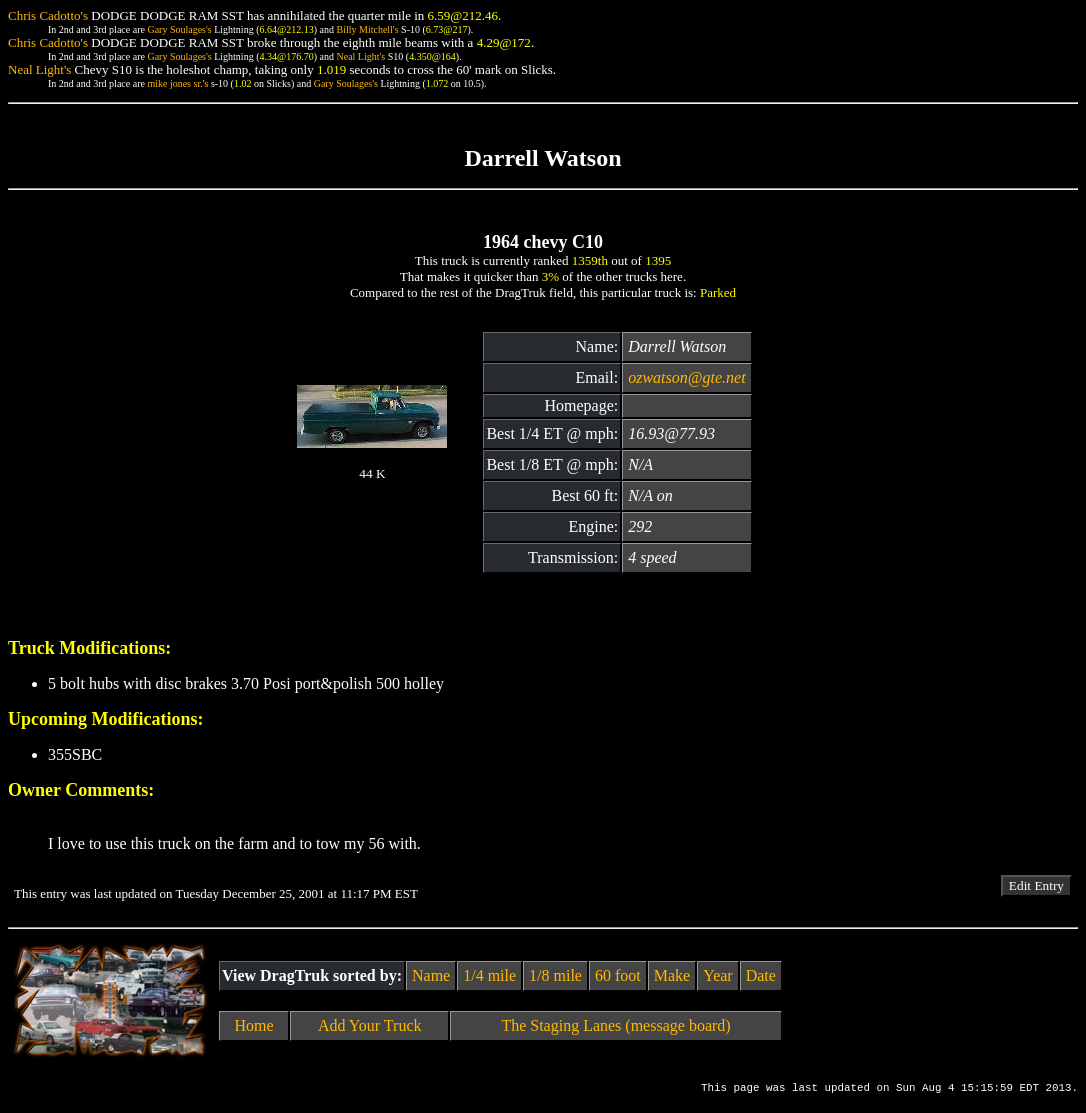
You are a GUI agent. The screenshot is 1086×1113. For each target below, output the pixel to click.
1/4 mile (489, 975)
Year (717, 975)
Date (761, 975)
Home (254, 1025)
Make (672, 975)
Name (431, 975)
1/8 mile (555, 975)
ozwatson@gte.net (686, 377)
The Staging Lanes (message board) (615, 1025)
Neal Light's (360, 56)
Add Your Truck (370, 1025)
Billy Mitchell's (367, 29)
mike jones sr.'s (177, 83)
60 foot (618, 975)
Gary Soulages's (179, 29)
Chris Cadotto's (48, 15)
